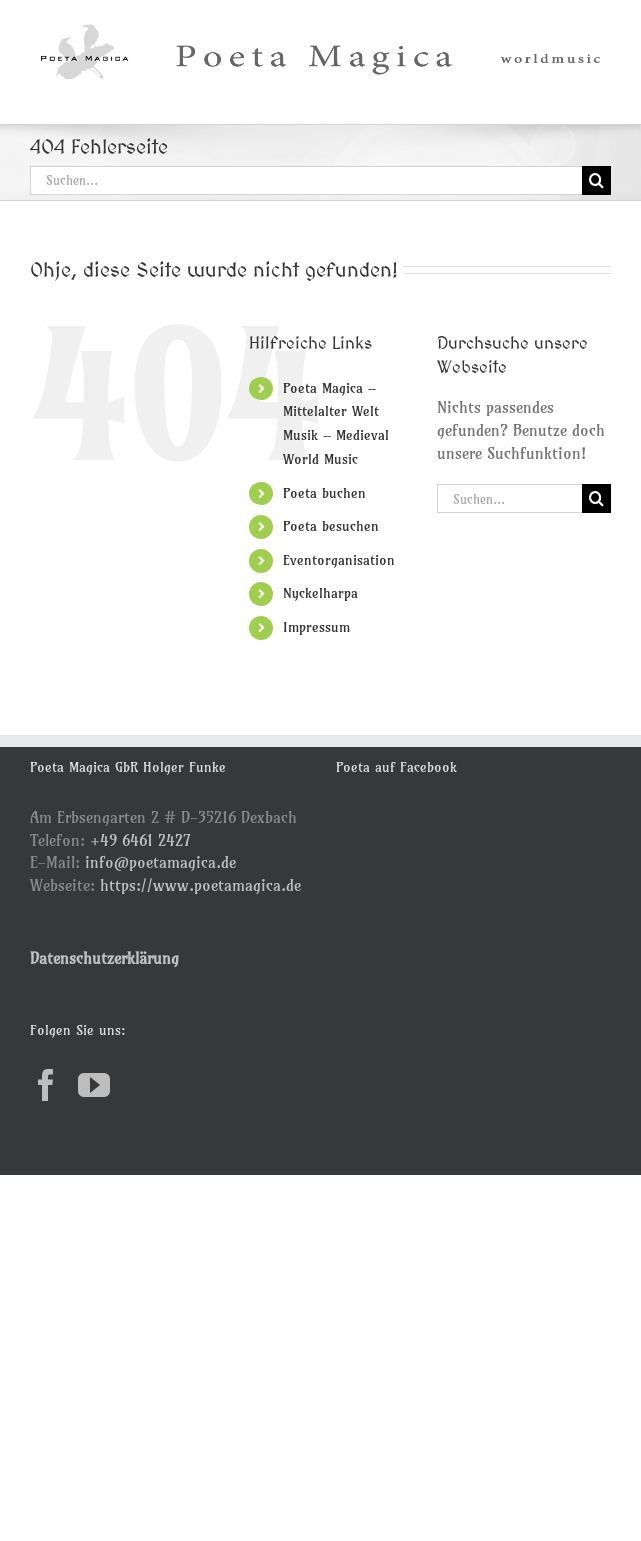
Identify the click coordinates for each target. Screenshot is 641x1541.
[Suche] (596, 180)
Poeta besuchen (331, 526)
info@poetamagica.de (160, 862)
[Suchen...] (306, 180)
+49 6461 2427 (140, 840)
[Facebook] (46, 1085)
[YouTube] (94, 1085)
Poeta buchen (324, 493)
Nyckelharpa (320, 593)
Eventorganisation (339, 560)
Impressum (316, 627)
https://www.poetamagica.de (200, 885)
